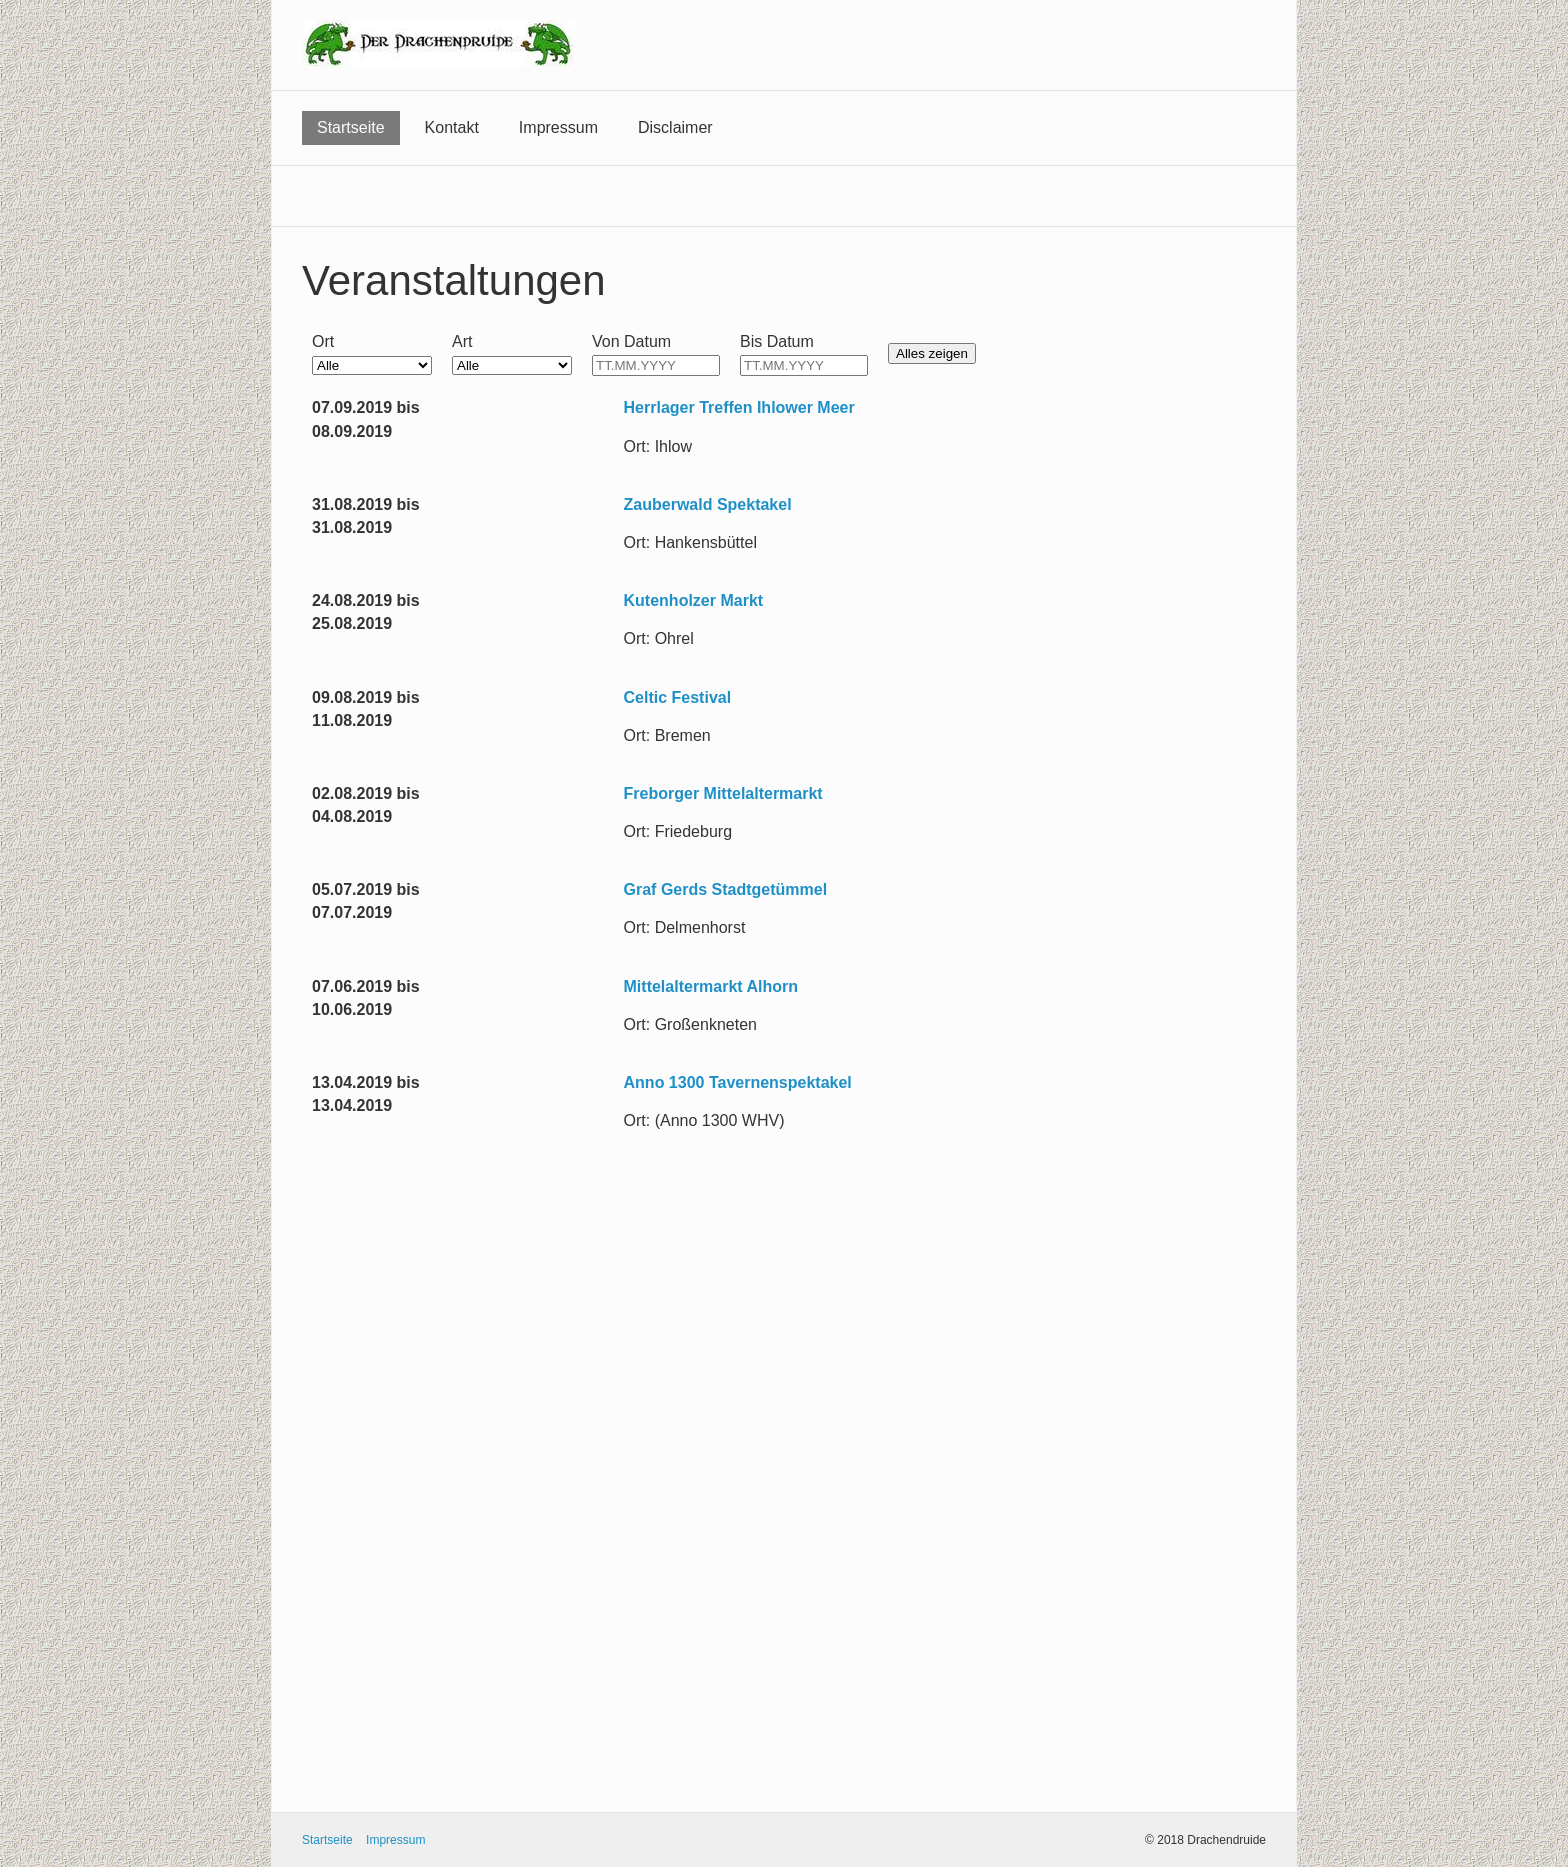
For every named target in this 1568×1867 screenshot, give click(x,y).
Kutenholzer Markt (694, 600)
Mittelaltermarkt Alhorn (711, 986)
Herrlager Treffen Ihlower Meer (739, 407)
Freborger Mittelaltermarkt (723, 793)
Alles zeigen (932, 353)
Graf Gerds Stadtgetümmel (726, 889)
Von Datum (631, 341)
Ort (323, 341)
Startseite (351, 127)
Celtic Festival (678, 697)
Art (462, 341)
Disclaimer (675, 127)
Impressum (558, 127)
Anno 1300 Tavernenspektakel (738, 1082)
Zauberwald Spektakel (708, 504)
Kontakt (452, 127)
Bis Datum (777, 341)
